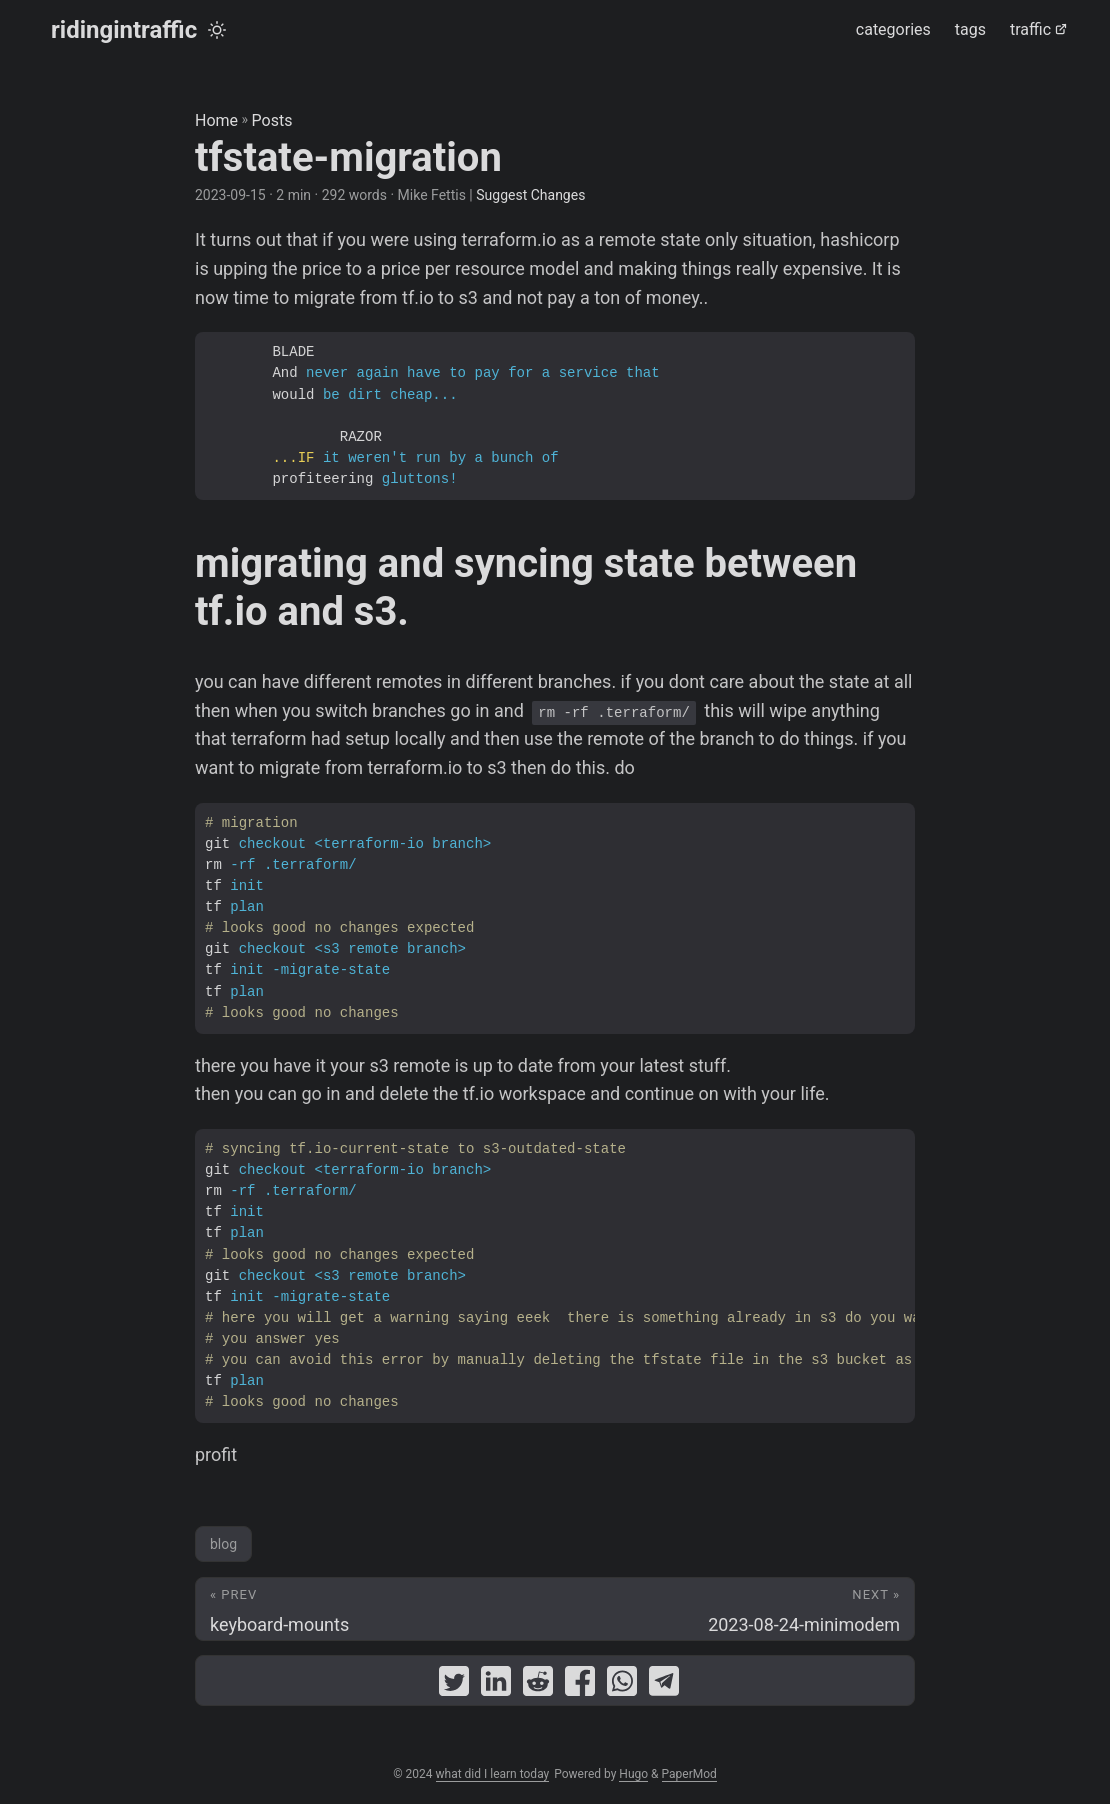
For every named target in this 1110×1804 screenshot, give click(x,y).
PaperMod (689, 1774)
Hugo (633, 1774)
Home (216, 120)
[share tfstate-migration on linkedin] (496, 1685)
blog (223, 1544)
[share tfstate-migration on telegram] (664, 1685)
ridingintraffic (124, 30)
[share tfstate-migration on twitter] (454, 1685)
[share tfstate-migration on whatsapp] (622, 1685)
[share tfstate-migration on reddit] (538, 1685)
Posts (272, 120)
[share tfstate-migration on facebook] (580, 1685)
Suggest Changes (530, 195)
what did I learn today (493, 1774)
